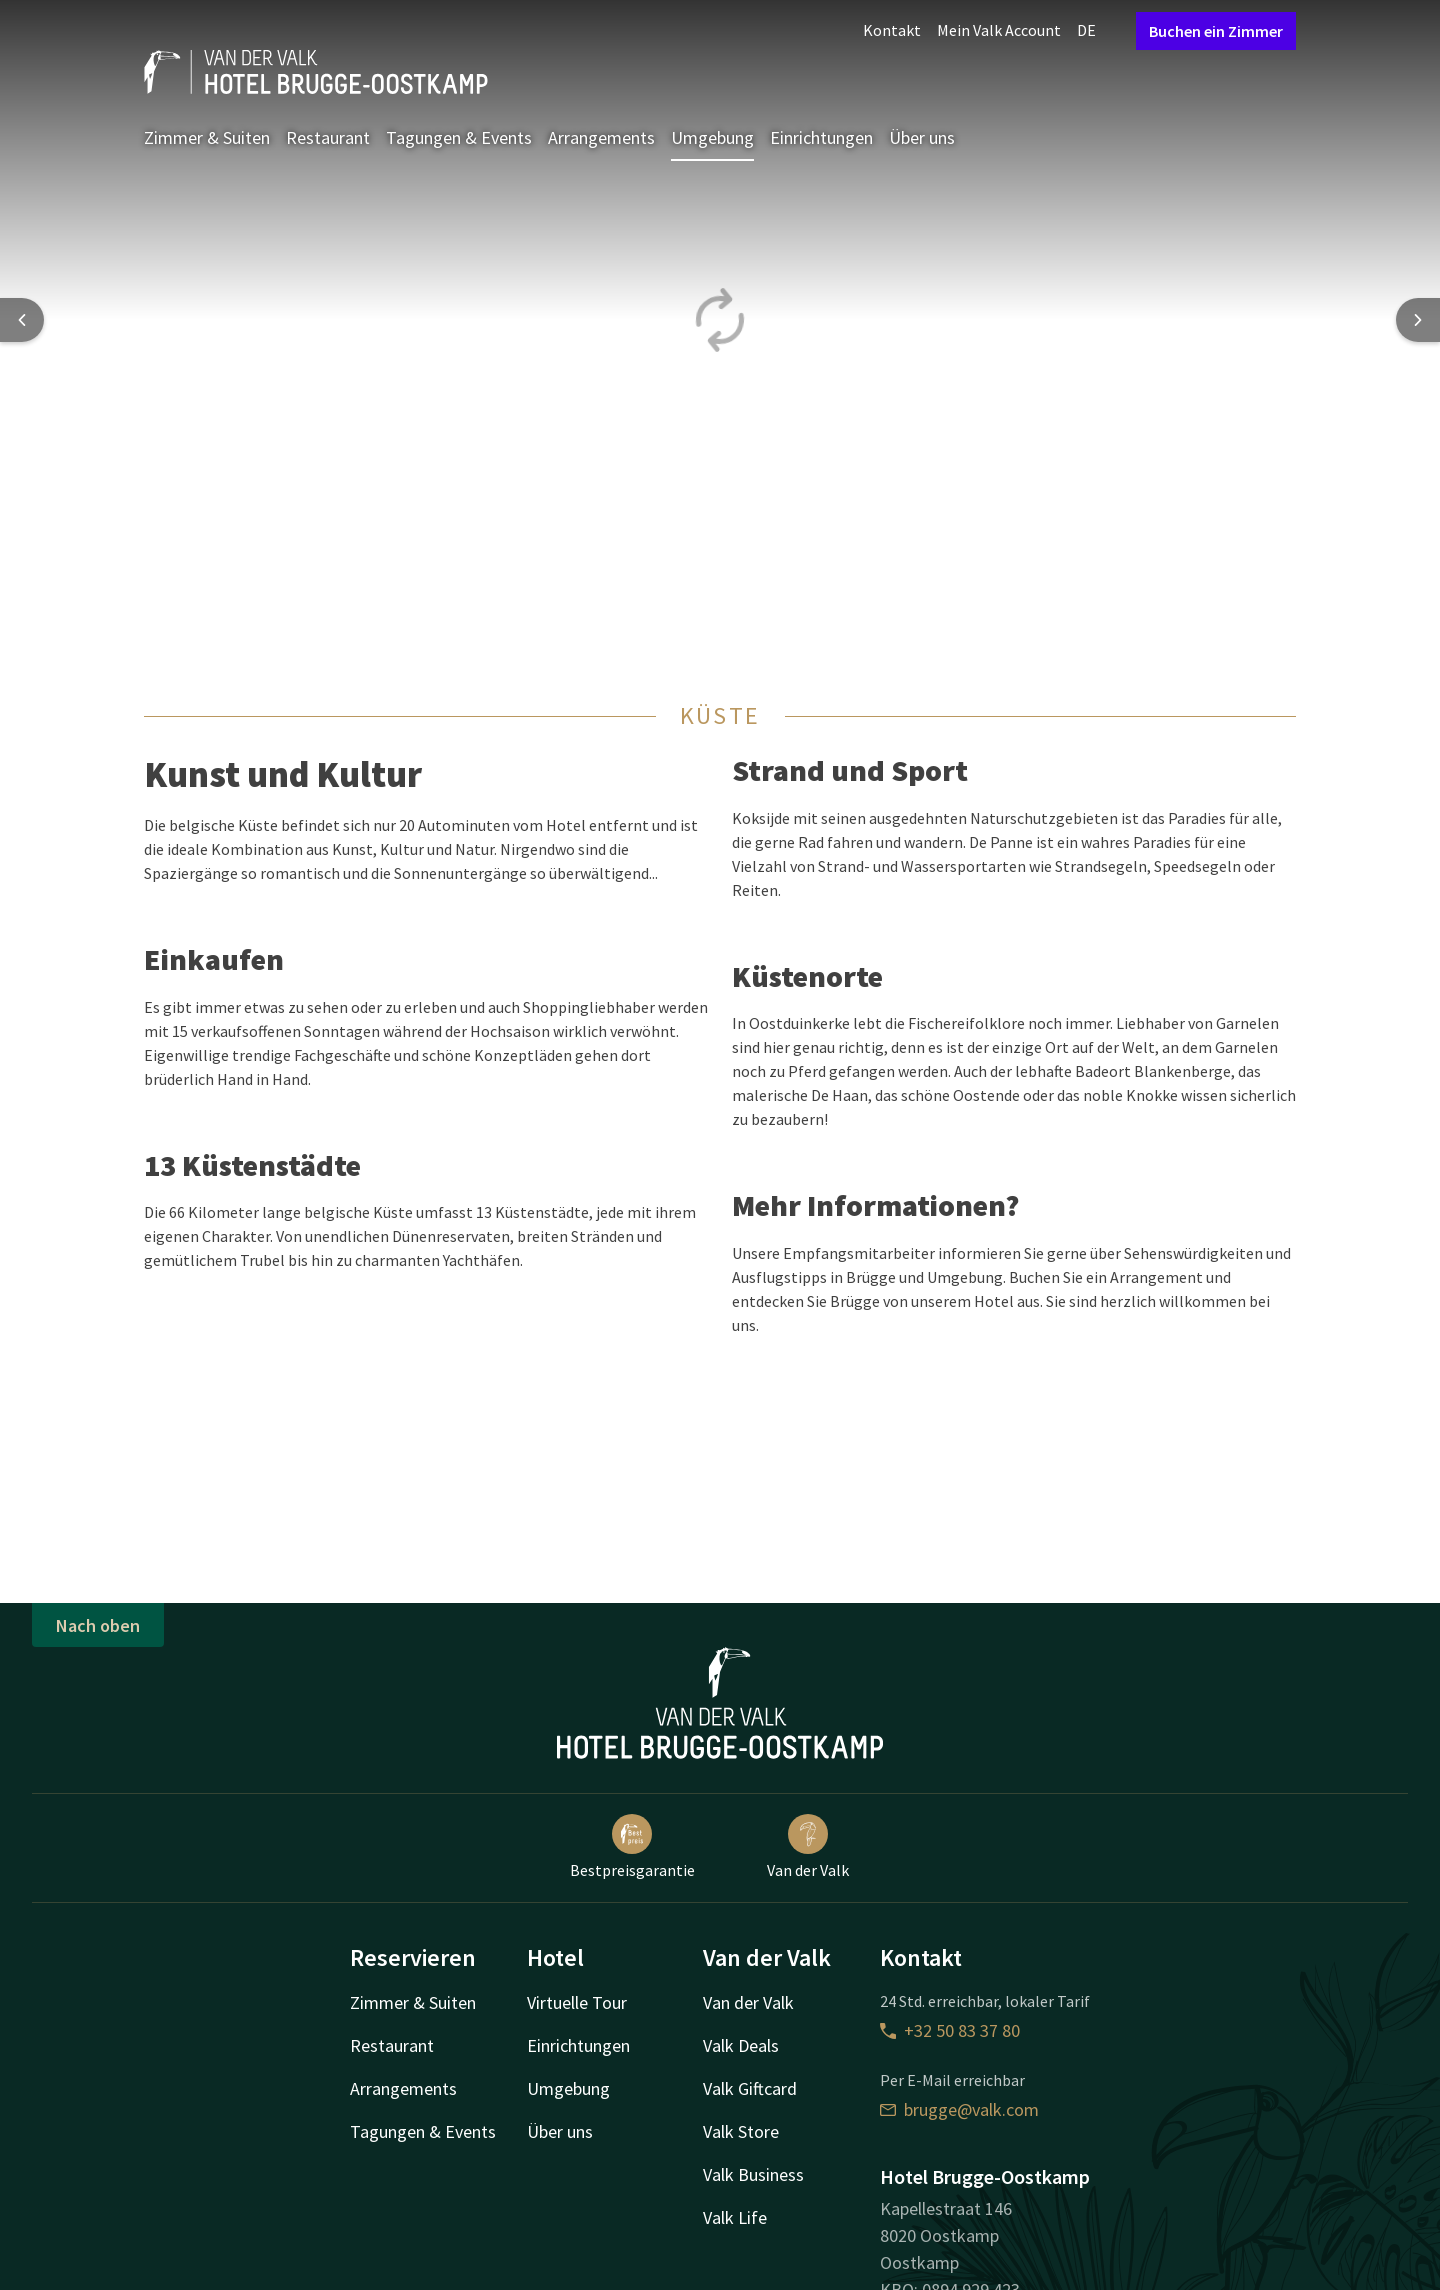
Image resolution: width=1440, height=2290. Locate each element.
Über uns (922, 137)
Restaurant (328, 137)
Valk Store (741, 2131)
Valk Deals (741, 2045)
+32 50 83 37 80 (950, 2030)
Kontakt (892, 30)
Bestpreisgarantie (632, 1847)
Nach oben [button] (98, 1625)
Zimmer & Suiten (207, 137)
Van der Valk (808, 1847)
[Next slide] (1418, 320)
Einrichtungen (821, 137)
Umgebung (712, 137)
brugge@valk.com (959, 2109)
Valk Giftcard (750, 2088)
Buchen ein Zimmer (1216, 31)
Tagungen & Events (459, 137)
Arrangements (601, 137)
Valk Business (753, 2174)
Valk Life (735, 2217)
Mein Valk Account (999, 30)
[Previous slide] (22, 320)
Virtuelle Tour (577, 2002)
